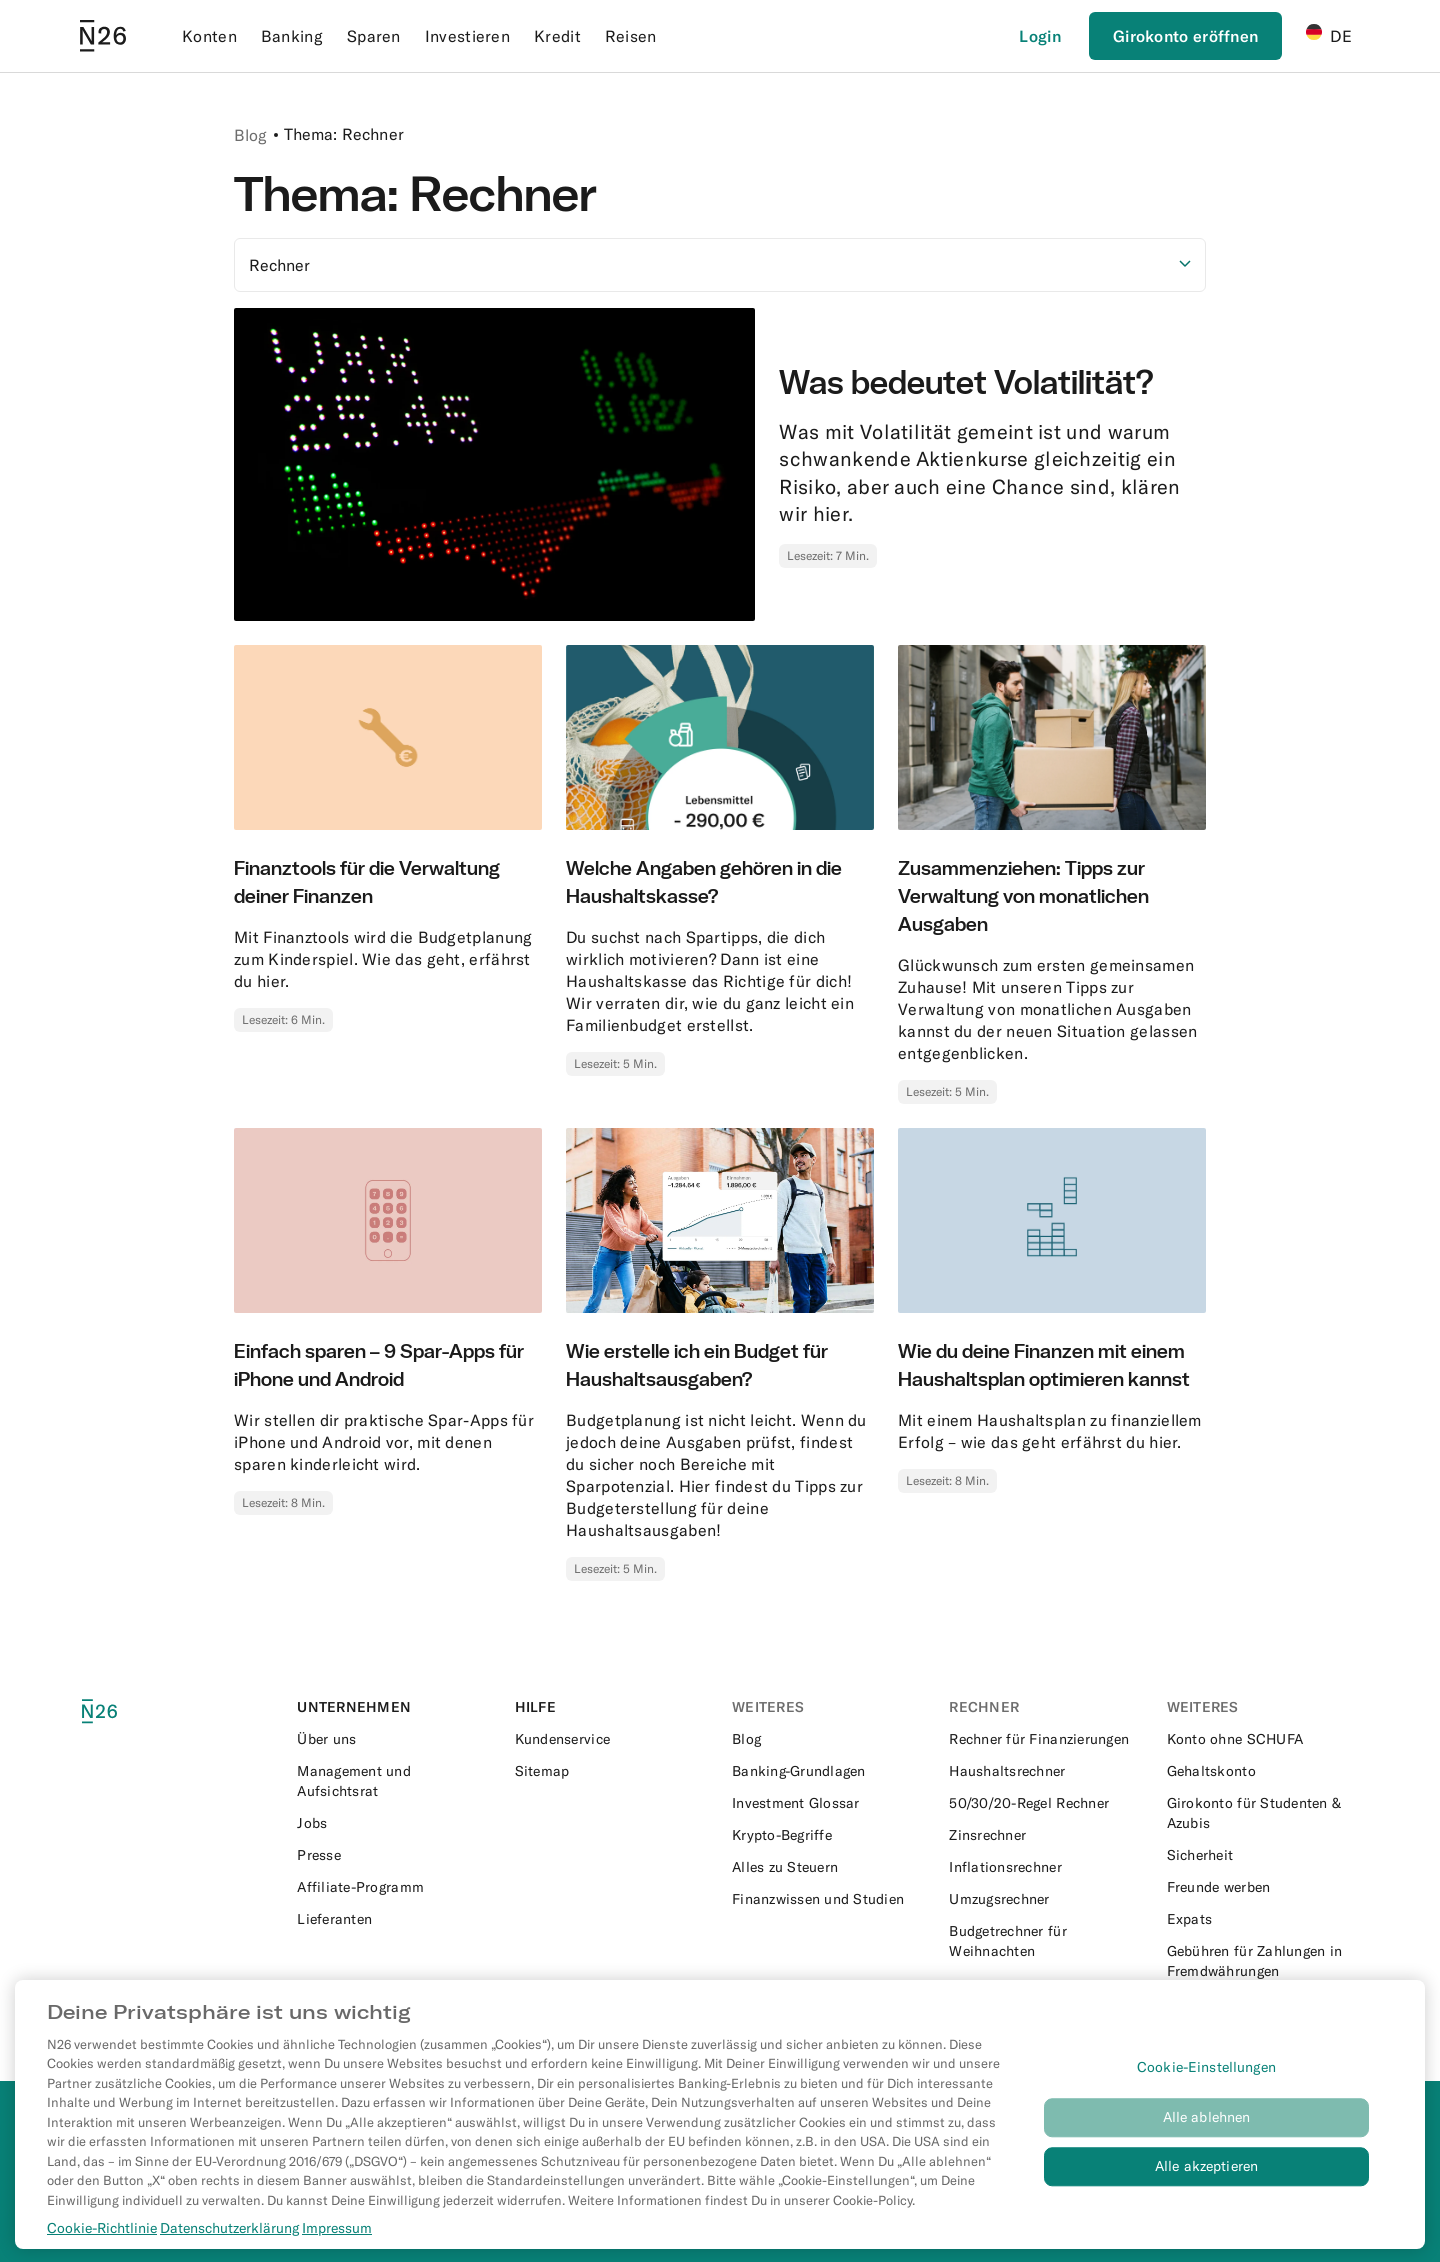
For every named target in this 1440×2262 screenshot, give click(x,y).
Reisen (631, 36)
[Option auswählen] (720, 265)
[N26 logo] (122, 1711)
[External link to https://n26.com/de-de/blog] (828, 1739)
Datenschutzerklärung (229, 2250)
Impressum (337, 2250)
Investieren (467, 36)
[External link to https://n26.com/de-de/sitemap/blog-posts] (611, 1771)
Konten (209, 36)
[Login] (1040, 36)
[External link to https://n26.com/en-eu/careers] (393, 1823)
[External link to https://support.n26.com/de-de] (611, 1739)
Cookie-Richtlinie (102, 2250)
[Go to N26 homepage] (103, 36)
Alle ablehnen (1207, 2140)
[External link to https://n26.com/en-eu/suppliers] (393, 1919)
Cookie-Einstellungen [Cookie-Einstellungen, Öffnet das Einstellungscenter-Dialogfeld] (1206, 2090)
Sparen (374, 36)
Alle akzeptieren (1206, 2189)
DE (1329, 35)
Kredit (557, 36)
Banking (292, 36)
